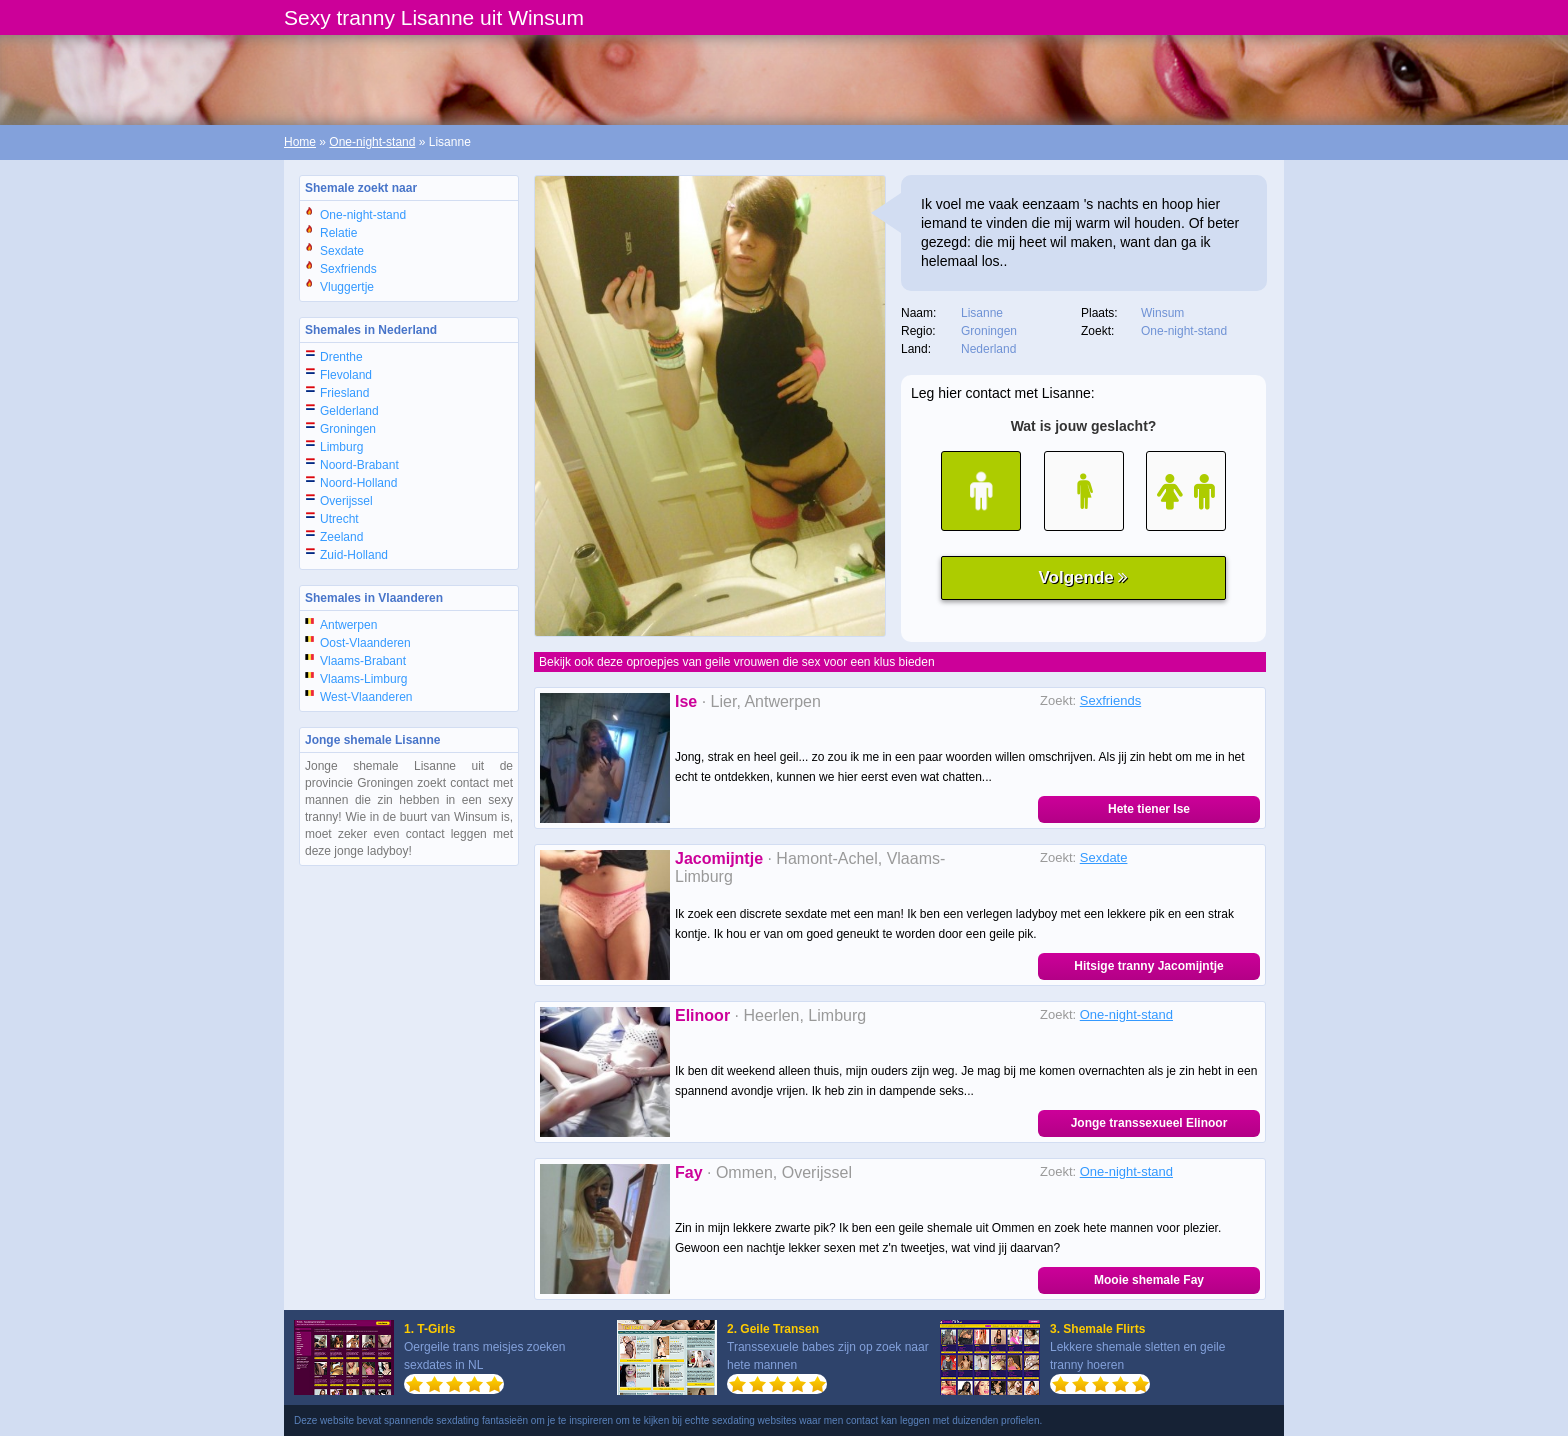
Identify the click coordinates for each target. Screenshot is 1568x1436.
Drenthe (341, 357)
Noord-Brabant (359, 465)
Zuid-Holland (354, 555)
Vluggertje (347, 287)
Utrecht (339, 519)
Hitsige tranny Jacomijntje (1148, 966)
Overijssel (346, 501)
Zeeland (341, 537)
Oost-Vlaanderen (365, 643)
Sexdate (342, 251)
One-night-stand (372, 142)
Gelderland (349, 411)
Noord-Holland (358, 483)
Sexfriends (348, 269)
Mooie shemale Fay (1149, 1280)
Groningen (348, 429)
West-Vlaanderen (366, 697)
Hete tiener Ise (1149, 809)
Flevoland (346, 375)
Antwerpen (348, 625)
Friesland (344, 393)
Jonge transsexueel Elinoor (1149, 1123)
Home (300, 142)
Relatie (338, 233)
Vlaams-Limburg (363, 679)
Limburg (341, 447)
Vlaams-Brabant (363, 661)
